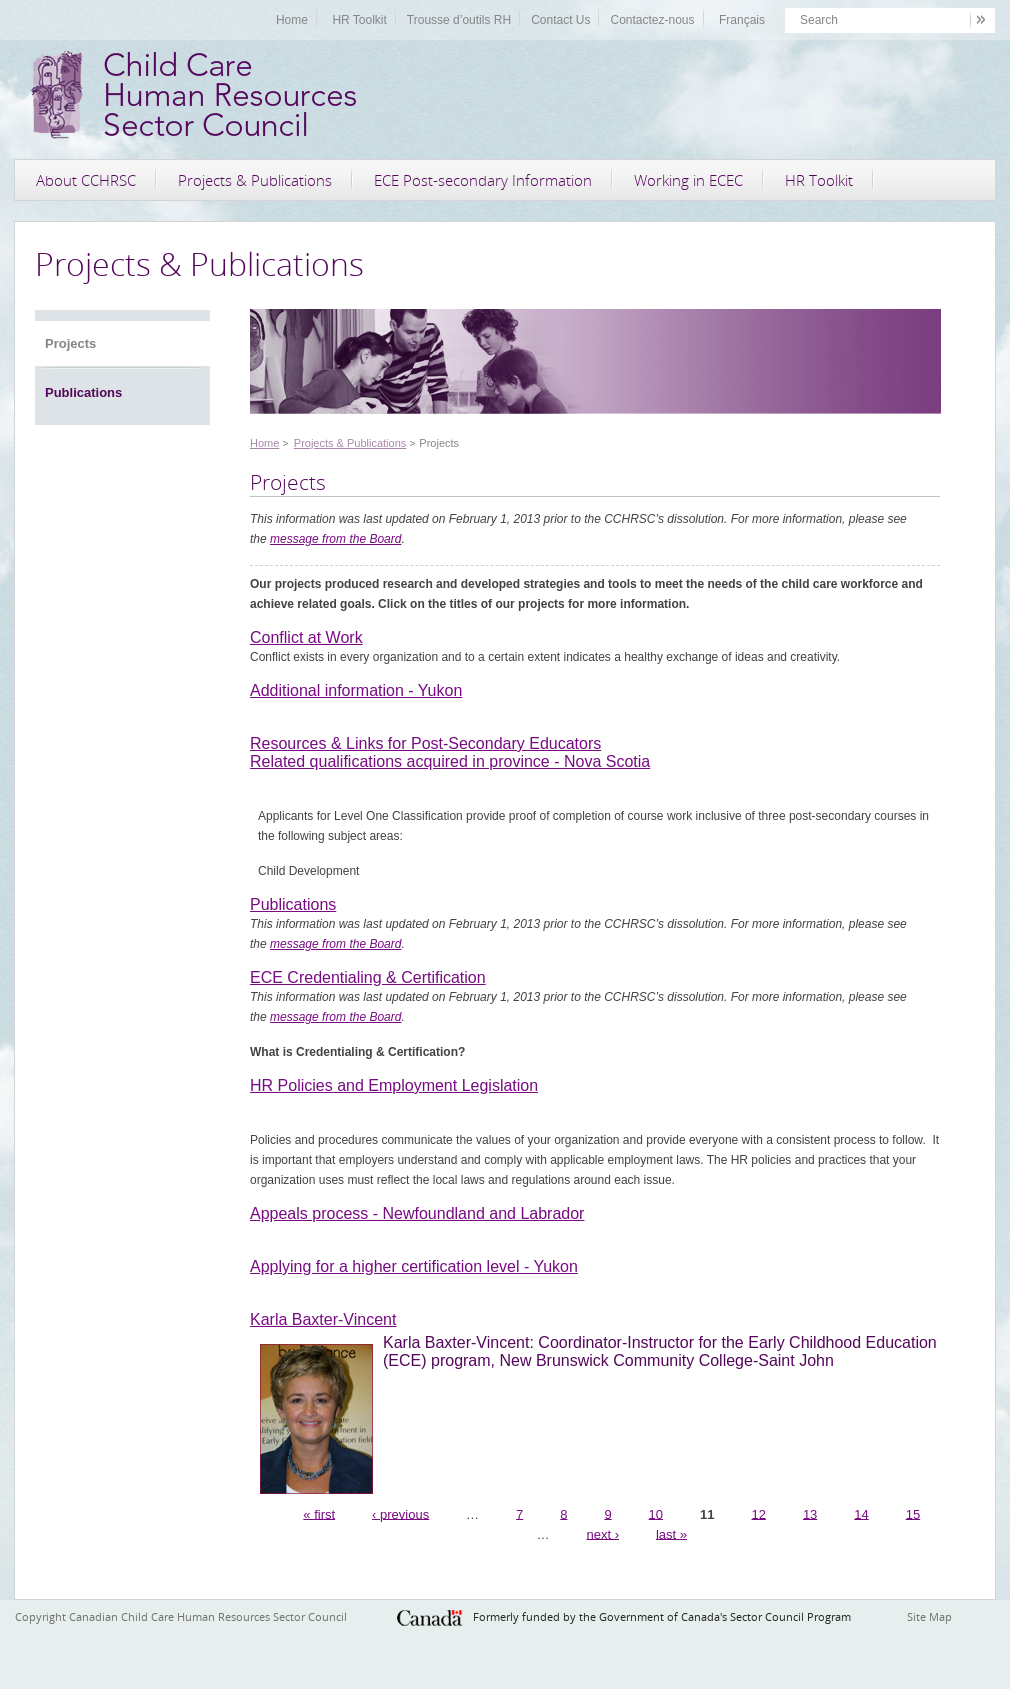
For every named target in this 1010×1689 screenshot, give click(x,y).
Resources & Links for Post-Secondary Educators (425, 743)
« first (319, 1513)
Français (742, 20)
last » (671, 1533)
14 (861, 1513)
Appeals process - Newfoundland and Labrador (417, 1213)
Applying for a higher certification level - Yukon (414, 1266)
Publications (83, 392)
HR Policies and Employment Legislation (394, 1085)
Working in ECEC (688, 180)
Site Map (929, 1616)
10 (656, 1513)
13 (810, 1513)
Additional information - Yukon (356, 690)
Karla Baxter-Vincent (323, 1319)
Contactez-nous (652, 20)
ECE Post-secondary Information (483, 180)
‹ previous (400, 1513)
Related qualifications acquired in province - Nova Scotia (450, 761)
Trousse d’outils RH (459, 20)
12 (758, 1513)
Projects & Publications (255, 180)
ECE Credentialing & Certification (368, 977)
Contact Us (560, 20)
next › (602, 1533)
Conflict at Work (306, 637)
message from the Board (335, 539)
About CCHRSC (86, 180)
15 (913, 1513)
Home (292, 20)
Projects (70, 343)
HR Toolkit (359, 20)
